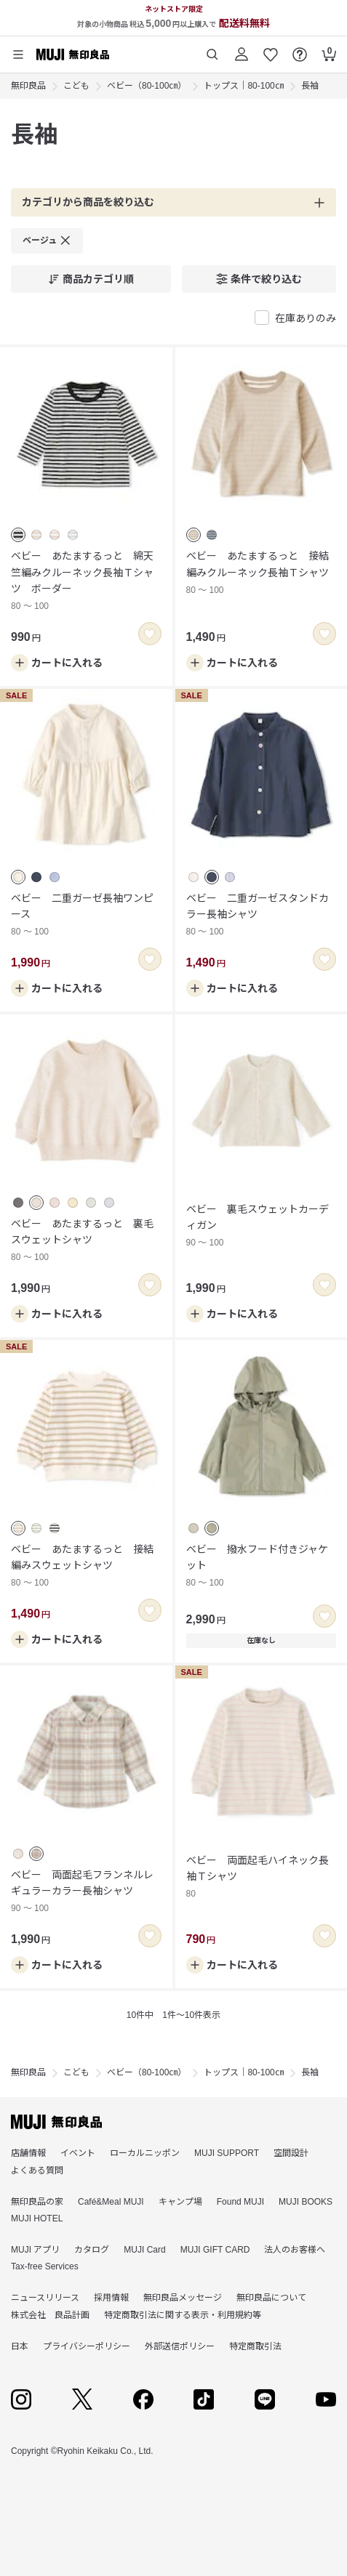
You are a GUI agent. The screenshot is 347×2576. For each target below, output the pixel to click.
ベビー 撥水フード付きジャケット (261, 1567)
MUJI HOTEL (37, 2218)
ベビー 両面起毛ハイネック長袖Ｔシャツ (261, 1878)
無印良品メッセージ (182, 2298)
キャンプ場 (180, 2202)
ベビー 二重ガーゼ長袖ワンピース (86, 916)
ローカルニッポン (145, 2153)
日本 (19, 2346)
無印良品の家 (37, 2202)
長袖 (310, 86)
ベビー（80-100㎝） (146, 86)
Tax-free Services (45, 2266)
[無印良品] (56, 2122)
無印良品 (28, 86)
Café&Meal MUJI (111, 2202)
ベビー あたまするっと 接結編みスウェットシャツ (86, 1567)
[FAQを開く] (299, 49)
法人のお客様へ (294, 2250)
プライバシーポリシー (86, 2346)
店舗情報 (28, 2153)
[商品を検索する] (212, 49)
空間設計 (291, 2153)
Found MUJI (240, 2202)
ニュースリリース (45, 2298)
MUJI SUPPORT (226, 2153)
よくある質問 (37, 2170)
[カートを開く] (329, 49)
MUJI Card (144, 2250)
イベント (77, 2153)
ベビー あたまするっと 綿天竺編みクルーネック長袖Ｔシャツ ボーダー (86, 581)
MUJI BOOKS (305, 2202)
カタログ (91, 2250)
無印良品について (271, 2298)
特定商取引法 (255, 2346)
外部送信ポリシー (180, 2346)
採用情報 (111, 2298)
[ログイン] (241, 49)
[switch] (149, 633)
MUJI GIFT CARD (215, 2250)
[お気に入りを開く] (270, 49)
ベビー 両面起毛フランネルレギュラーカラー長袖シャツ (86, 1892)
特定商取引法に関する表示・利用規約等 (182, 2315)
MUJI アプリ (35, 2250)
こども (76, 86)
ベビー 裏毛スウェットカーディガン (261, 1227)
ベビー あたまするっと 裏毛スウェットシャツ (86, 1241)
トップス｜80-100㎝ (243, 86)
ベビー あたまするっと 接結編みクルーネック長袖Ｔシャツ (261, 573)
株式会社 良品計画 (50, 2315)
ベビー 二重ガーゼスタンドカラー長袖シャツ (261, 916)
